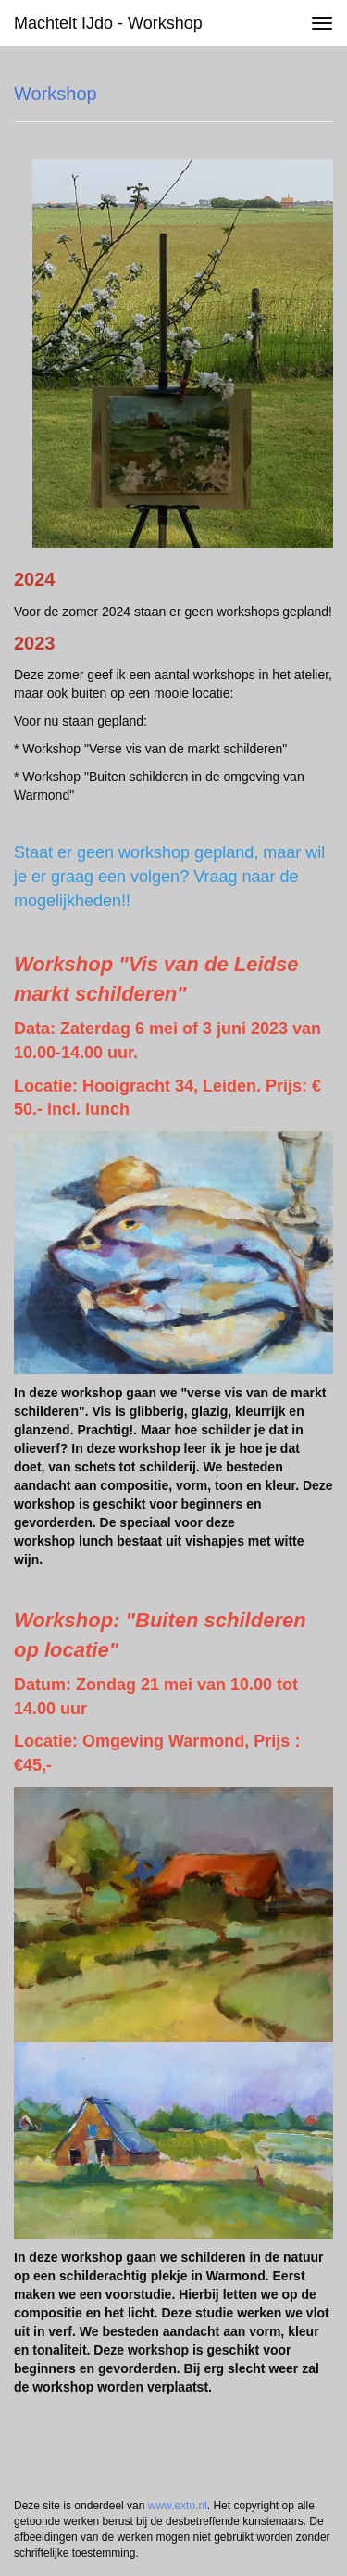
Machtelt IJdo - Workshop (108, 23)
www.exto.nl (177, 2505)
